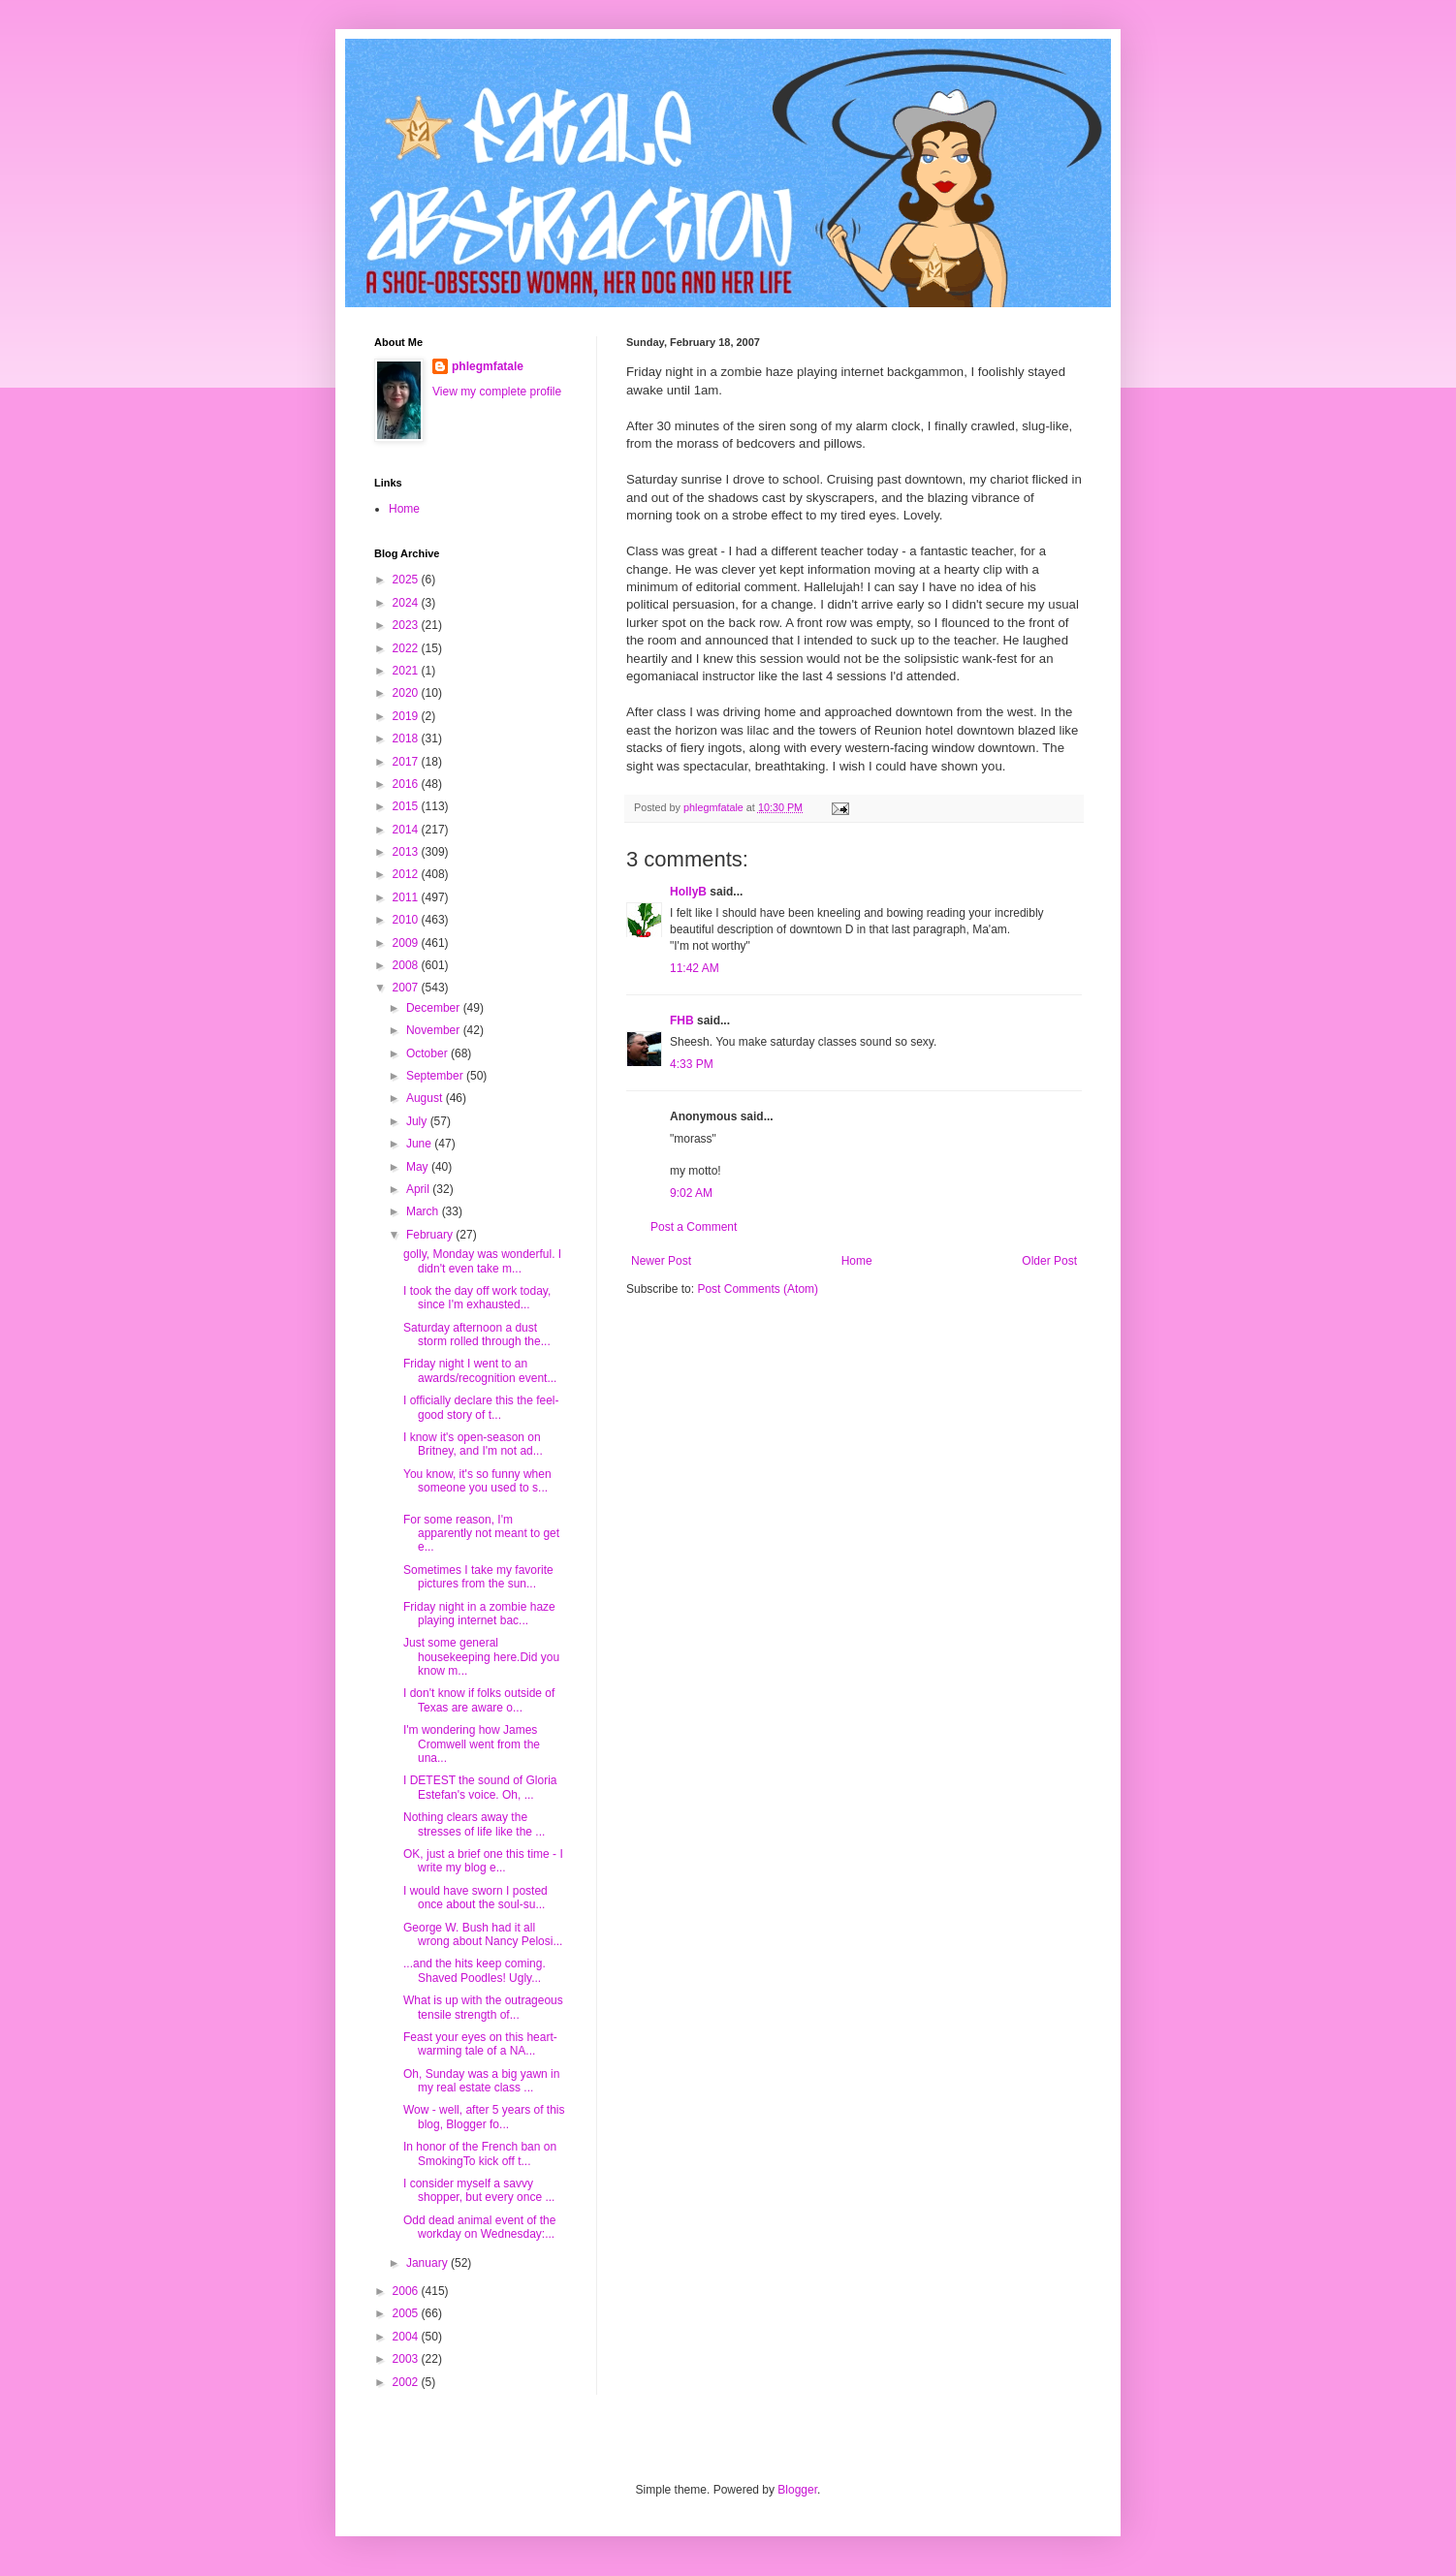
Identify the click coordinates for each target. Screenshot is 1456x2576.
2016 (407, 784)
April (419, 1189)
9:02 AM (691, 1193)
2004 (407, 2336)
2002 (407, 2382)
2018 (407, 738)
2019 (407, 716)
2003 (407, 2359)
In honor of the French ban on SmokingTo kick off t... (479, 2153)
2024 (407, 603)
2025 (407, 579)
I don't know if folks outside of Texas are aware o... (478, 1699)
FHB (682, 1020)
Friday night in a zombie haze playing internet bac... (479, 1613)
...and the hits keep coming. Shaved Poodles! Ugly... (474, 1970)
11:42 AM (694, 968)
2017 (407, 762)
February (431, 1234)
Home (856, 1261)
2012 (407, 874)
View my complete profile (496, 391)
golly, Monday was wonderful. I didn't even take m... (482, 1260)
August (426, 1098)
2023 (407, 625)
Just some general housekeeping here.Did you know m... (481, 1657)
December (434, 1008)
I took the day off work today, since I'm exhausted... (477, 1297)
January (428, 2263)
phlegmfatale (487, 366)
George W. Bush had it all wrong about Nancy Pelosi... (482, 1934)
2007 (407, 987)
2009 (407, 943)
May (418, 1167)
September (436, 1076)
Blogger (797, 2490)
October (428, 1053)
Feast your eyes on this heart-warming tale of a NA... (480, 2044)
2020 (407, 693)
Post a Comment (693, 1227)
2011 (407, 897)
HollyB (688, 891)
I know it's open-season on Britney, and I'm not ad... (473, 1444)
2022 (407, 648)
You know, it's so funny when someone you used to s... (477, 1480)
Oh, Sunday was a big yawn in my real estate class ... (481, 2080)
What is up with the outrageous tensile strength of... (483, 2007)
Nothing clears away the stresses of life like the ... (474, 1824)
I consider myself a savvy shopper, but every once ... (478, 2190)
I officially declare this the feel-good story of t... (481, 1407)
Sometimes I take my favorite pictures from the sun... (478, 1576)
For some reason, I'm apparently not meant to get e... (481, 1534)
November (434, 1030)
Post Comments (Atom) (757, 1289)
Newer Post (661, 1261)
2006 (407, 2291)
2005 (407, 2313)
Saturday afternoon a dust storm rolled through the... (477, 1334)
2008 (407, 965)
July (418, 1121)
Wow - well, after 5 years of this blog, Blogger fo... (484, 2116)
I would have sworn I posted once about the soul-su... (475, 1897)
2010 (407, 920)
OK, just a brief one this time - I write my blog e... (483, 1860)
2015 (407, 806)
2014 (407, 829)
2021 (407, 670)
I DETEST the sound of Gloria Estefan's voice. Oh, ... (480, 1787)
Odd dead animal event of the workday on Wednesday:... (479, 2227)
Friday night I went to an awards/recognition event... (479, 1370)
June (420, 1143)
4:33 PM (691, 1064)
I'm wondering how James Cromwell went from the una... (471, 1744)
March (424, 1211)
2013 (407, 852)
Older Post (1049, 1261)
